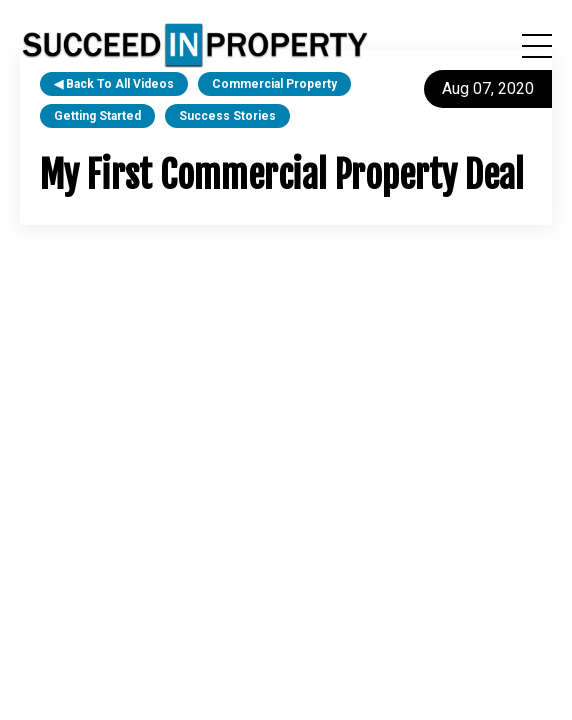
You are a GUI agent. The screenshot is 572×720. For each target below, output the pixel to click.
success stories (227, 116)
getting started (97, 116)
